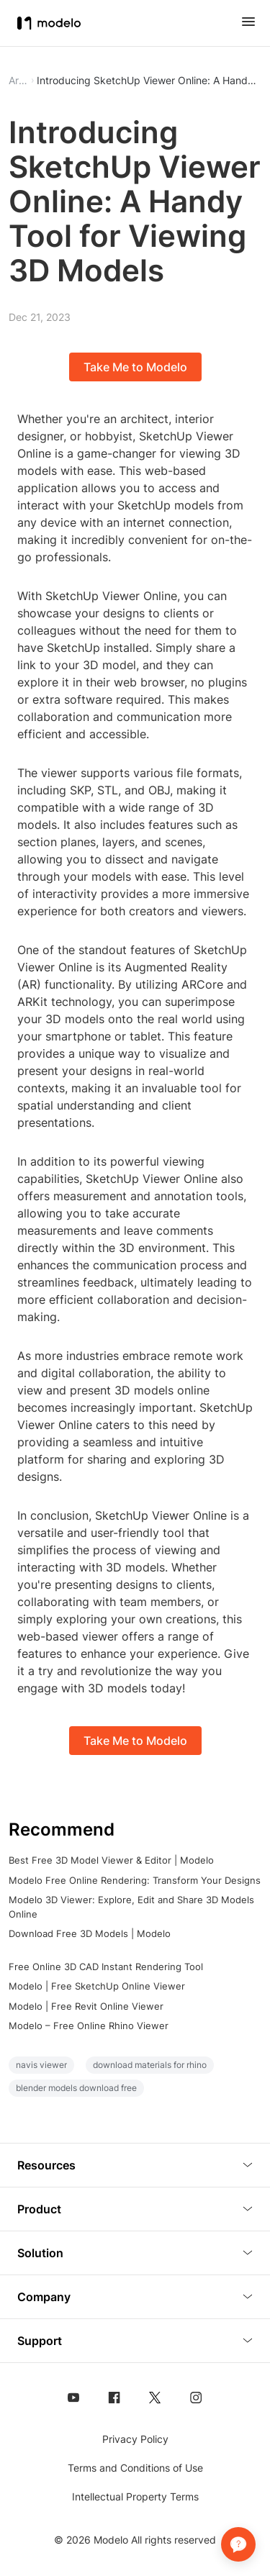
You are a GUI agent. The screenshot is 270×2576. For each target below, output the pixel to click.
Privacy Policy (135, 2439)
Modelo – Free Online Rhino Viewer (88, 2025)
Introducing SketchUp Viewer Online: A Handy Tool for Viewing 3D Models (149, 80)
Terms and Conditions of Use (135, 2468)
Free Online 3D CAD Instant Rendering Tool (106, 1966)
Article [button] (18, 80)
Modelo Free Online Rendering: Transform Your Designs (135, 1880)
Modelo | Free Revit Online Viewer (86, 2006)
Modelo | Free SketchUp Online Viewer (97, 1986)
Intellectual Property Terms (135, 2496)
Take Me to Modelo (135, 367)
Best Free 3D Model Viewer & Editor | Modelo (111, 1860)
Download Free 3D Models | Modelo (90, 1933)
